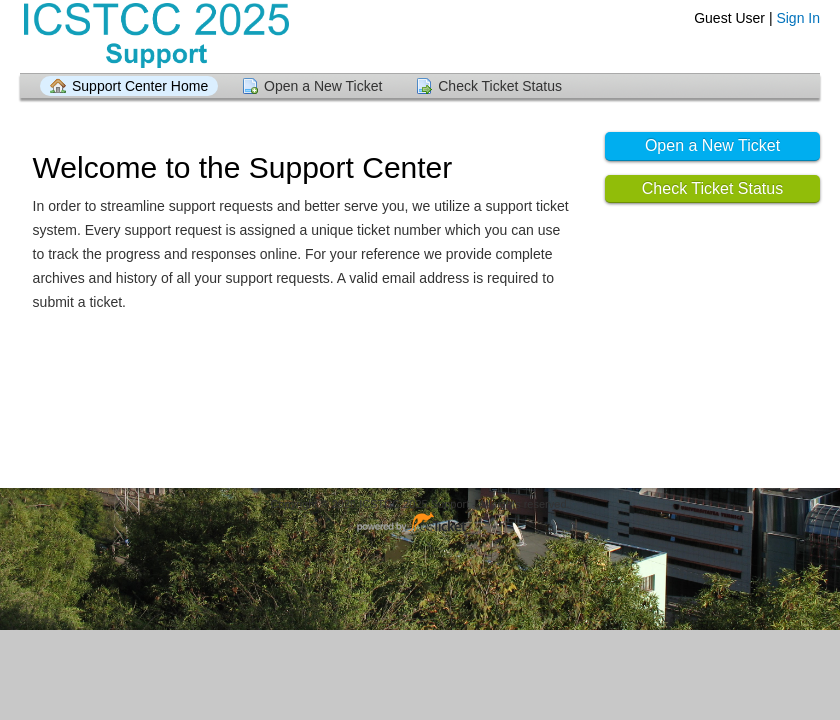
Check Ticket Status (500, 86)
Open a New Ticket (323, 86)
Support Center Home (140, 86)
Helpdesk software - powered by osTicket (420, 523)
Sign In (798, 18)
